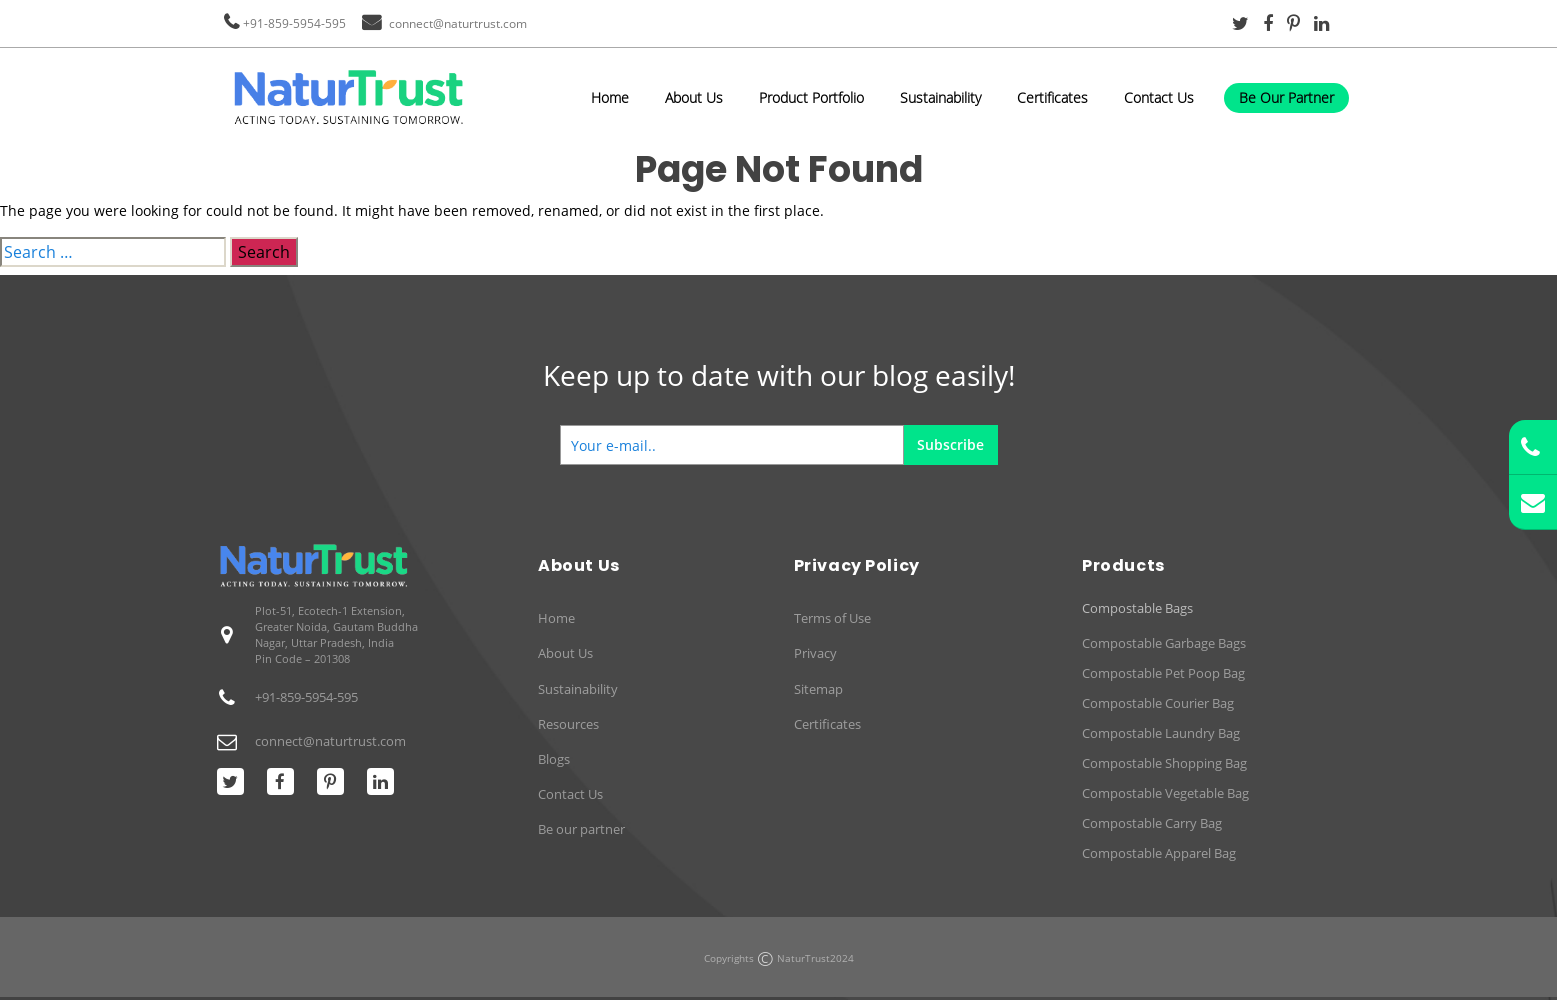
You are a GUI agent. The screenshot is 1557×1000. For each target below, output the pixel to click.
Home (610, 97)
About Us (694, 97)
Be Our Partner (1286, 97)
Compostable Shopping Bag (1164, 763)
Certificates (1052, 97)
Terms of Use (832, 618)
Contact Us (1159, 97)
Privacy (815, 653)
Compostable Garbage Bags (1164, 643)
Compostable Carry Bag (1152, 823)
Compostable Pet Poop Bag (1163, 673)
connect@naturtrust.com (458, 23)
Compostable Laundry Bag (1161, 733)
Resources (568, 724)
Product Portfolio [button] (811, 97)
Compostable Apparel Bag (1159, 853)
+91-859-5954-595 (294, 23)
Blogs (554, 759)
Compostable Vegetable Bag (1165, 793)
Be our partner (581, 829)
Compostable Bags (1137, 608)
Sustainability (940, 97)
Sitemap (818, 689)
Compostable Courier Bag (1158, 703)
